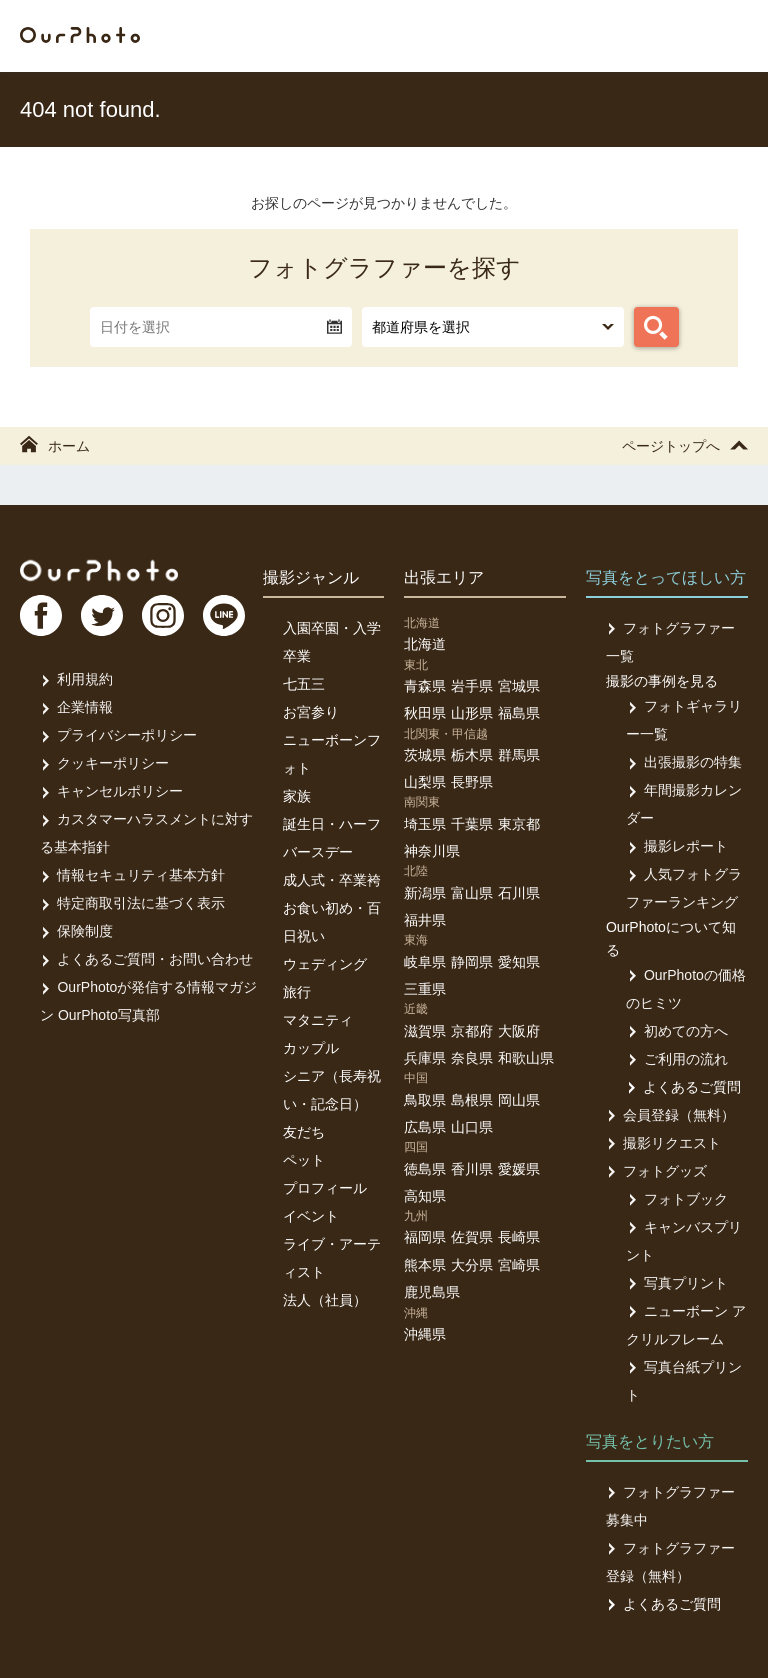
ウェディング (325, 964)
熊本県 (425, 1265)
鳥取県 (425, 1100)
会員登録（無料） (670, 1115)
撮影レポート (676, 846)
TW (103, 616)
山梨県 (425, 782)
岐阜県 (425, 962)
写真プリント (676, 1283)
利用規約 (76, 679)
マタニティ (318, 1020)
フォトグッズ (656, 1171)
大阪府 (519, 1031)
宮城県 (519, 686)
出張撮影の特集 (683, 762)
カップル (311, 1048)
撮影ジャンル (311, 577)
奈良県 (472, 1058)
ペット (304, 1160)
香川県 (472, 1169)
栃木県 (472, 755)
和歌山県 (526, 1058)
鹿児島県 (432, 1292)
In (165, 616)
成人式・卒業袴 (332, 880)
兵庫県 (425, 1058)
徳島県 (425, 1169)
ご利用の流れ (676, 1059)
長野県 (472, 782)
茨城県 (425, 755)
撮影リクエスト (663, 1143)
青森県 (425, 686)
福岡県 (425, 1237)
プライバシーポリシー (118, 735)
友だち (304, 1132)
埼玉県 (425, 824)
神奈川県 (432, 851)
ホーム (55, 446)
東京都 (519, 824)
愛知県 (519, 962)
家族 (297, 796)
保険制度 (76, 931)
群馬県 (519, 755)
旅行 (297, 992)
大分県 (472, 1265)
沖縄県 (425, 1334)
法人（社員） (325, 1300)
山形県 (472, 713)
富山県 (472, 893)
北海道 (425, 644)
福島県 (519, 713)
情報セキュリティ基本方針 (132, 875)
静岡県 (472, 962)
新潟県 (425, 893)
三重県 (425, 989)
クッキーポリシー (104, 763)
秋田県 (425, 713)
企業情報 (76, 707)
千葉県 (472, 824)
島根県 (472, 1100)
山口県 (472, 1127)
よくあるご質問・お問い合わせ (146, 959)
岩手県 (472, 686)
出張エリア (444, 577)
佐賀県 (472, 1237)
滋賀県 (425, 1031)
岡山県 (519, 1100)
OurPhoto (100, 570)
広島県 (425, 1127)
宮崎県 (519, 1265)
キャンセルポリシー (111, 791)
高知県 (425, 1196)
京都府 (472, 1031)
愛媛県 (519, 1169)
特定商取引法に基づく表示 (132, 903)
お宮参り (311, 712)
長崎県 (519, 1237)
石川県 (519, 893)
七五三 (304, 684)
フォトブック (676, 1199)
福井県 (425, 920)
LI (227, 616)
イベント (311, 1216)
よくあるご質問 (683, 1087)
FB (41, 616)
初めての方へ (676, 1031)
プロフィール (325, 1188)
